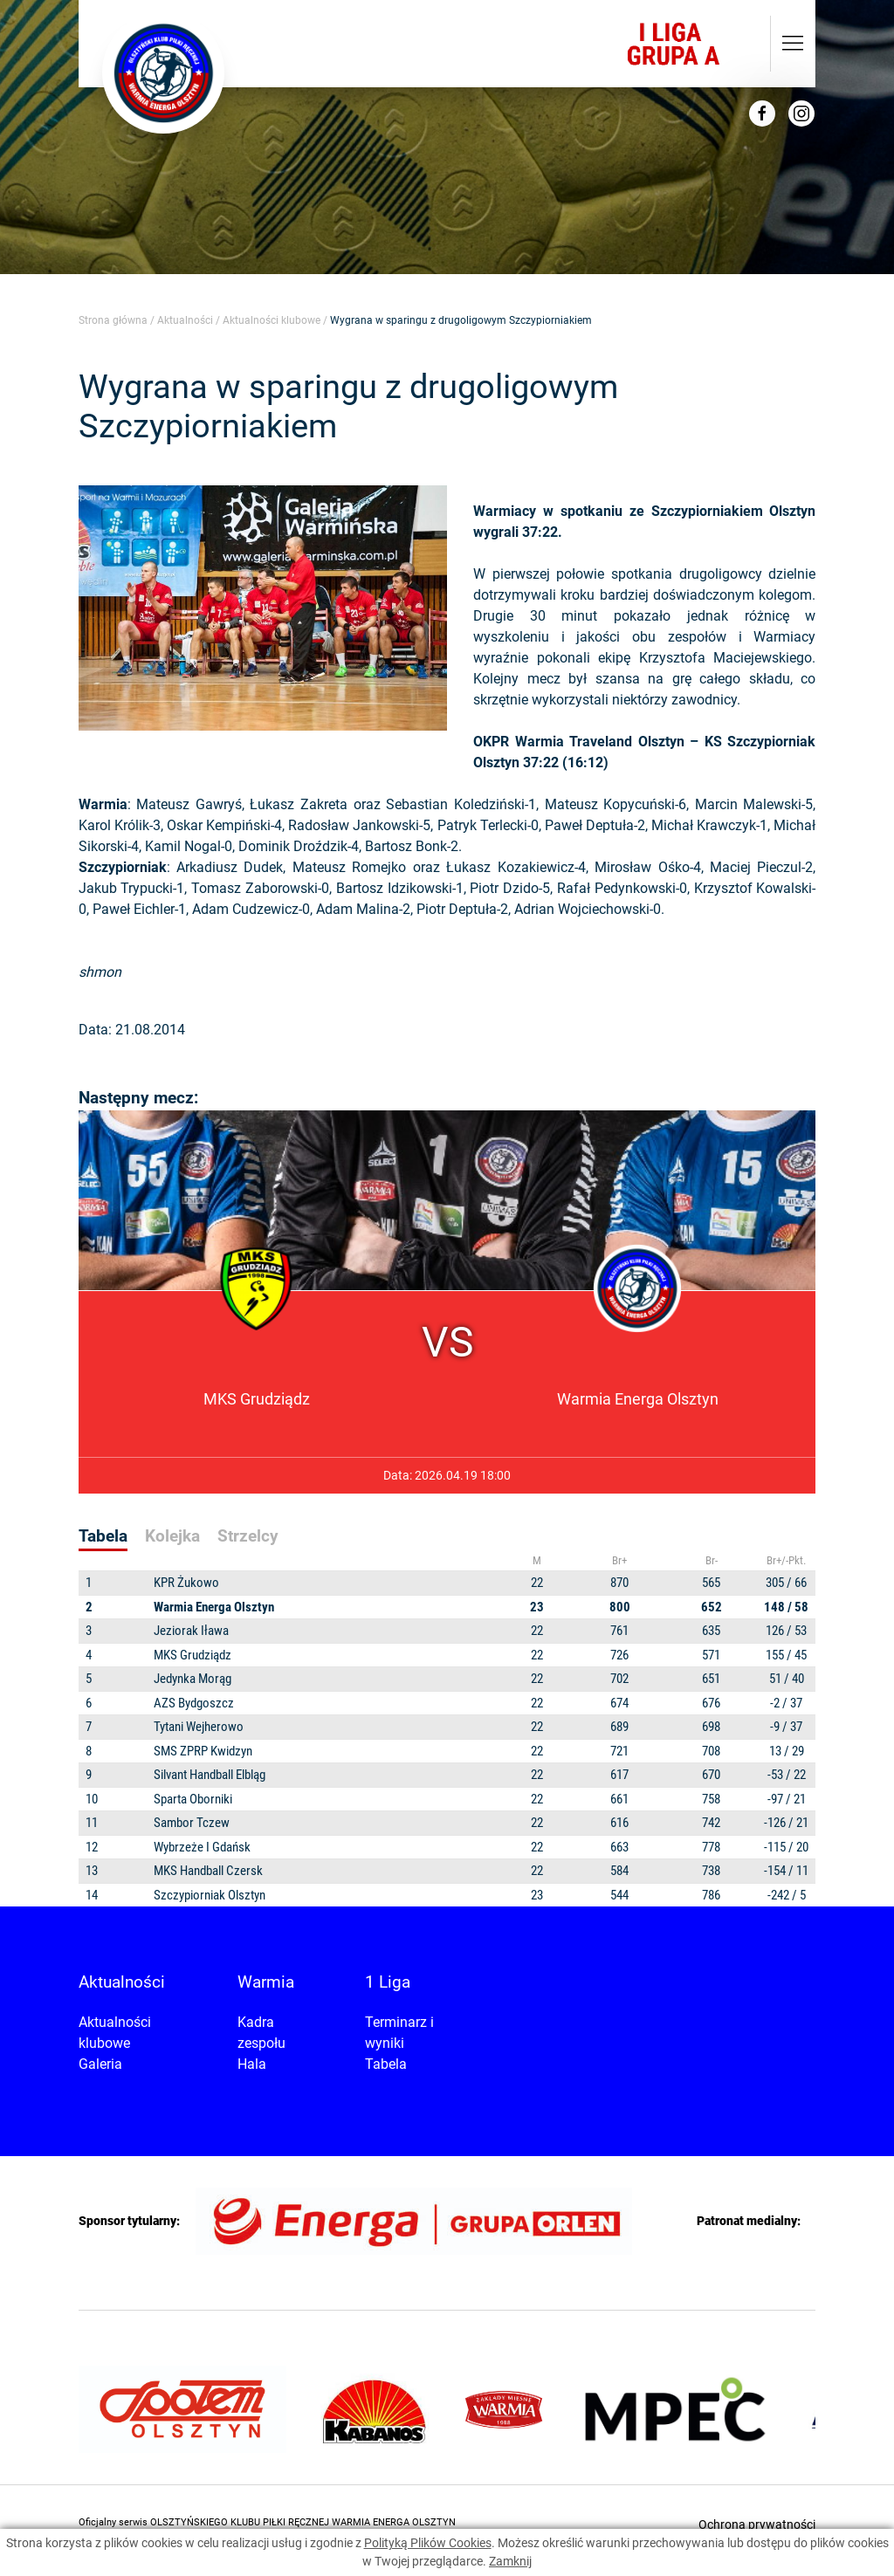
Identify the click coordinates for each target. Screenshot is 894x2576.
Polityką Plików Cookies (428, 2543)
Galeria (100, 2064)
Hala (251, 2064)
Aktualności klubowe (271, 320)
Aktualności (185, 320)
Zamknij (510, 2561)
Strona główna (113, 320)
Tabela (386, 2064)
